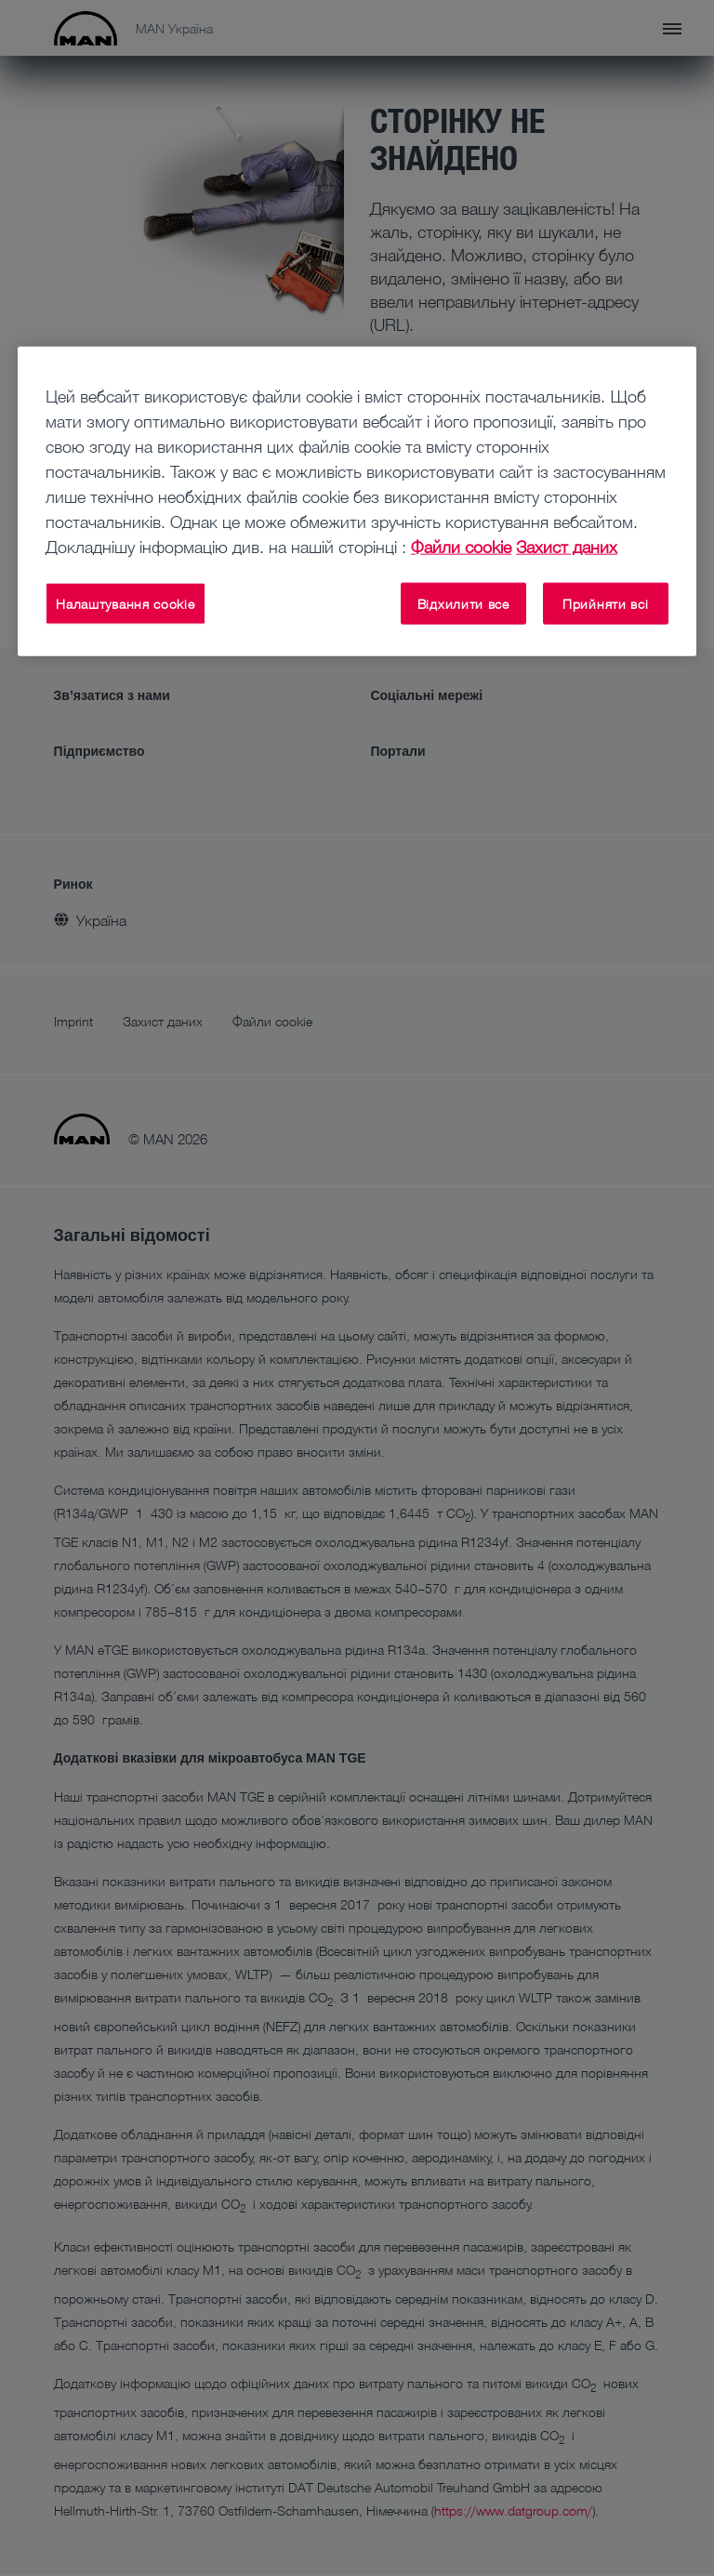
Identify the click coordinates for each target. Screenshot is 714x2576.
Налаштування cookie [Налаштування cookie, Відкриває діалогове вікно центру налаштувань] (125, 603)
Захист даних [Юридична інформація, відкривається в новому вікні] (566, 545)
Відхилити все (463, 603)
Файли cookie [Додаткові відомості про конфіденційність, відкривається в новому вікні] (461, 545)
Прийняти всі (605, 603)
